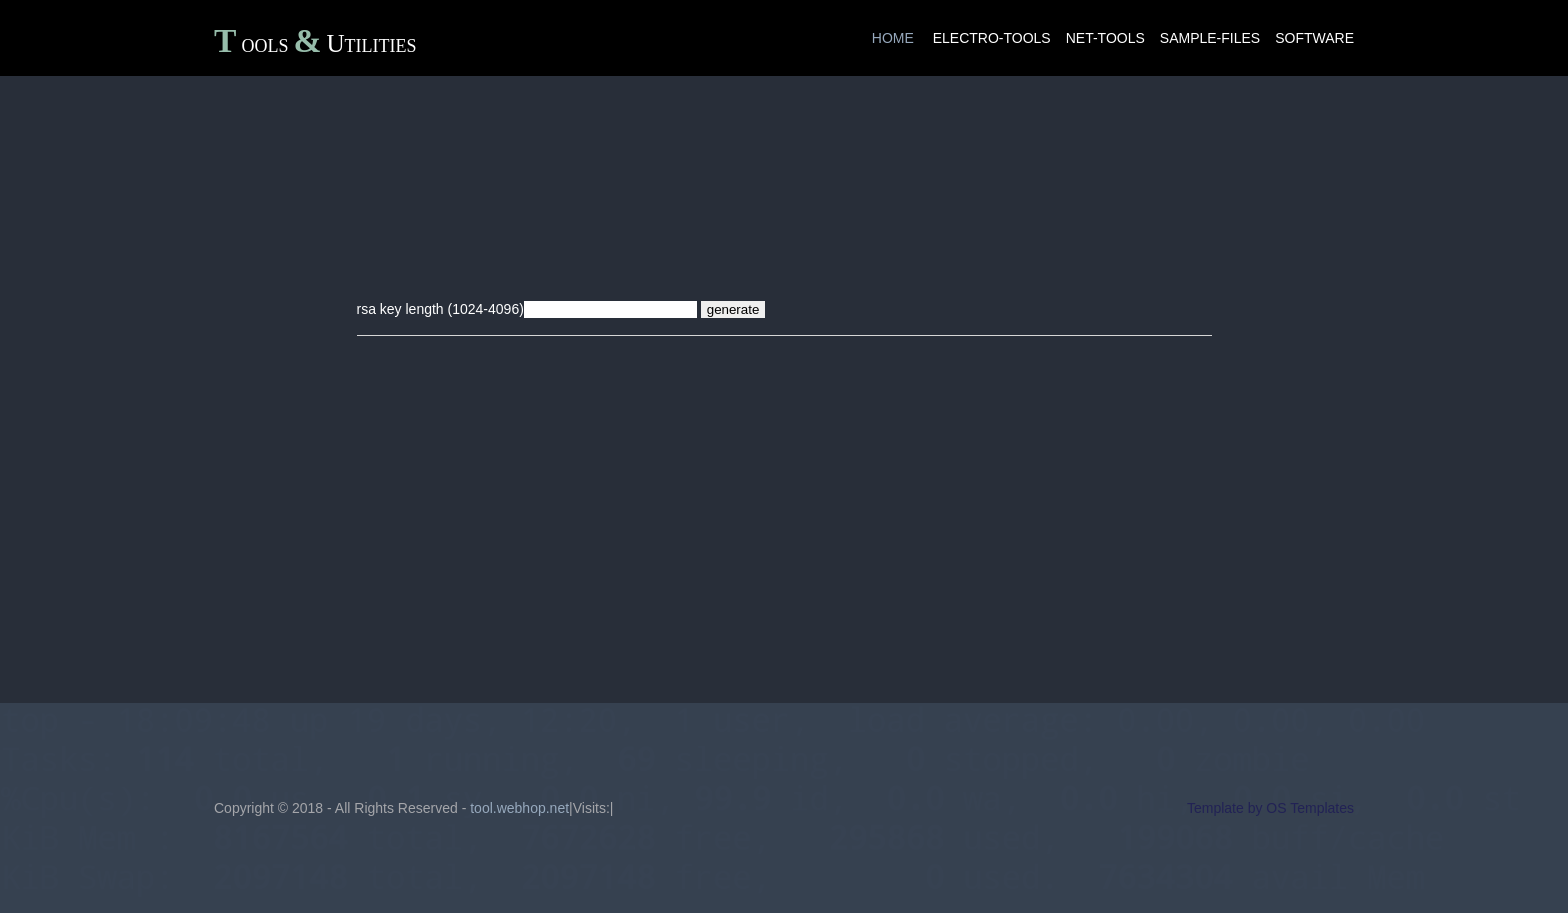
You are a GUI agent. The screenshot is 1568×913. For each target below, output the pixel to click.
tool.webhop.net (519, 808)
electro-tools (992, 38)
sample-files (1210, 38)
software (1314, 38)
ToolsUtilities (315, 43)
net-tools (1105, 38)
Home (893, 38)
